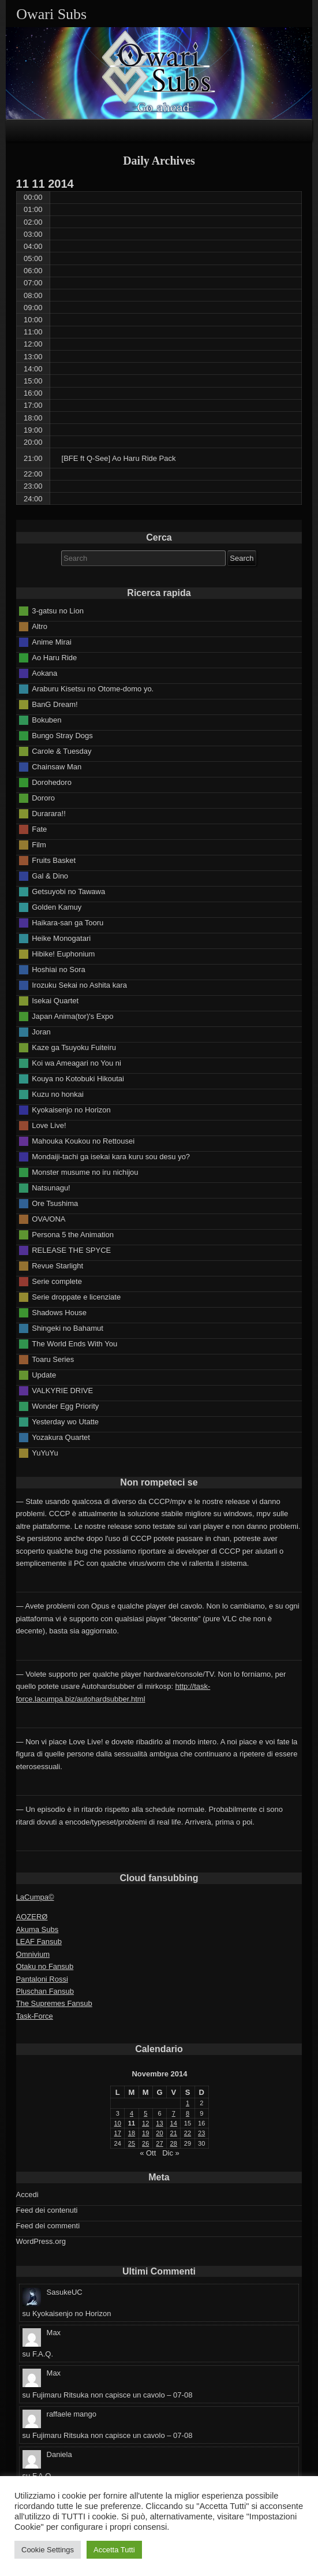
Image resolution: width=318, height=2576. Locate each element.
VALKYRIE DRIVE (62, 1390)
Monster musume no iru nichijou (85, 1171)
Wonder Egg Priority (65, 1405)
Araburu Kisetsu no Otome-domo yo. (93, 688)
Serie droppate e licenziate (76, 1296)
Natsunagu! (51, 1187)
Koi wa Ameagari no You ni (76, 1062)
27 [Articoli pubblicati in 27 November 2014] (159, 2143)
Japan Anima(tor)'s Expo (72, 1015)
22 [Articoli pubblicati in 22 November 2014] (187, 2133)
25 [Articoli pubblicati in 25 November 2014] (131, 2143)
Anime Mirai (52, 641)
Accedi (27, 2194)
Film (39, 844)
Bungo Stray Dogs (62, 735)
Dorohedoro (52, 781)
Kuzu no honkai (58, 1093)
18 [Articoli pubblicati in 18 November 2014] (131, 2133)
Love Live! (49, 1125)
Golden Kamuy (56, 906)
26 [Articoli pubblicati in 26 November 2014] (145, 2143)
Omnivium (33, 1954)
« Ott (148, 2153)
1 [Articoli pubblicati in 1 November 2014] (187, 2102)
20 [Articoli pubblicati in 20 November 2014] (159, 2133)
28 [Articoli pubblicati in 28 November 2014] (173, 2143)
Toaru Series (53, 1358)
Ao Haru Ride (54, 657)
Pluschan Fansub (45, 1991)
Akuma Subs (37, 1929)
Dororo (43, 797)
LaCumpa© (35, 1897)
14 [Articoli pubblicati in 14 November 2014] (173, 2123)
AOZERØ (32, 1916)
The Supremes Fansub (54, 2003)
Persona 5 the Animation (73, 1234)
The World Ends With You (74, 1343)
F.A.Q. (42, 2354)
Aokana (44, 672)
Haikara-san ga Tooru (67, 922)
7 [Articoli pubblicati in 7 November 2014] (173, 2113)
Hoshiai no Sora (58, 969)
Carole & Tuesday (61, 750)
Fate (39, 828)
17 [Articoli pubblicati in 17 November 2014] (117, 2133)
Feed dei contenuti (47, 2210)
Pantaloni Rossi (42, 1979)
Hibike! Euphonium (63, 953)
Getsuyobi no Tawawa (68, 891)
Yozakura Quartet (61, 1436)
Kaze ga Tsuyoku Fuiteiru (74, 1047)
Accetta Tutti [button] (114, 2549)
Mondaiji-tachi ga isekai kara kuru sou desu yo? (111, 1156)
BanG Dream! (54, 703)
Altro (39, 625)
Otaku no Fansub (45, 1966)
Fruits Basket (54, 859)
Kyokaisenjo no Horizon (71, 1109)
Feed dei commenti (48, 2225)
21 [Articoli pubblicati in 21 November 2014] (173, 2133)
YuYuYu (45, 1452)
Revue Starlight (57, 1265)
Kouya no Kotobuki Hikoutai (78, 1078)
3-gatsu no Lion (58, 610)
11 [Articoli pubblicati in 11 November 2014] (131, 2123)
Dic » (170, 2153)
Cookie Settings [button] (47, 2549)
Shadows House (59, 1312)
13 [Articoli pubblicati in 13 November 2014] (159, 2123)
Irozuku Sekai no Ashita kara (79, 984)
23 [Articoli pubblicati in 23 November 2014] (201, 2133)
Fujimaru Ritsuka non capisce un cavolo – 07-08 (112, 2395)
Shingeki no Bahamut (67, 1327)
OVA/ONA (48, 1218)
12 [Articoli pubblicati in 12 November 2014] (145, 2123)
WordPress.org (41, 2241)
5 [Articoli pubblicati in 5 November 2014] (145, 2113)
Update (44, 1374)
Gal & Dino (50, 875)
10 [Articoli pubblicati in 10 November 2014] (117, 2123)
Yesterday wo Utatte (65, 1421)
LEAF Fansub (39, 1941)
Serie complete (57, 1280)
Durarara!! (49, 813)
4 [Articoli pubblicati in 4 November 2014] (131, 2113)
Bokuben (46, 719)
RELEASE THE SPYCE (71, 1249)
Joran (41, 1031)
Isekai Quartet (55, 1000)
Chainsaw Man (56, 766)
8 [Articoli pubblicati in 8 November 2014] (187, 2113)
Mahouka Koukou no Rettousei (83, 1140)
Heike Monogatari (61, 937)
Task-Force (34, 2016)
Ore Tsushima (55, 1202)
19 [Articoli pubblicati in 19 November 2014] (145, 2133)
